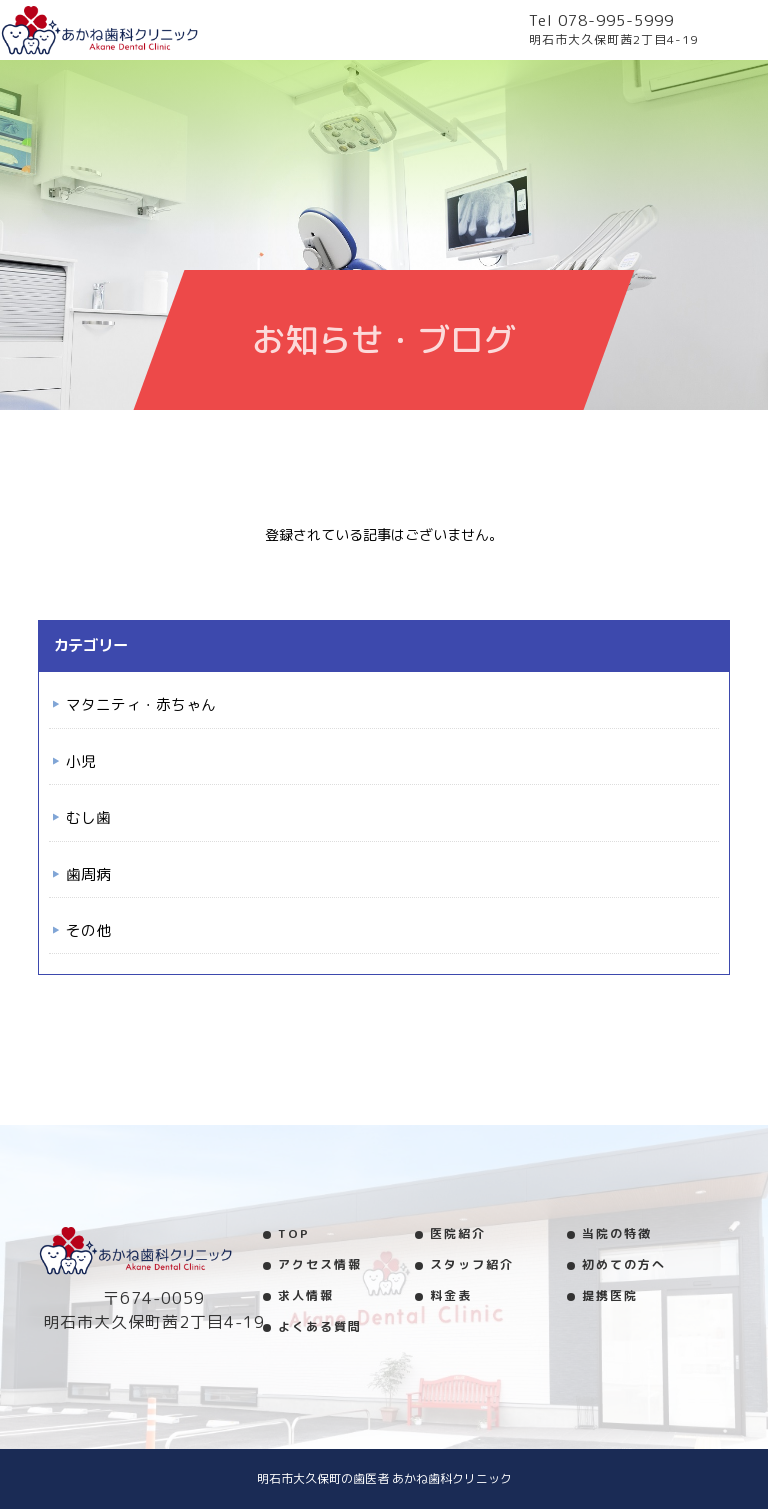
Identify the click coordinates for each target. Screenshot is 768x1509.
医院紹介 (458, 1233)
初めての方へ (624, 1264)
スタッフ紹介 (472, 1264)
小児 (81, 761)
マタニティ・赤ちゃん (141, 704)
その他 (88, 930)
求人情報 (306, 1295)
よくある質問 (320, 1326)
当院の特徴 (617, 1233)
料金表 (451, 1295)
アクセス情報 (320, 1264)
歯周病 (88, 874)
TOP (294, 1233)
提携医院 (610, 1295)
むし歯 (88, 817)
